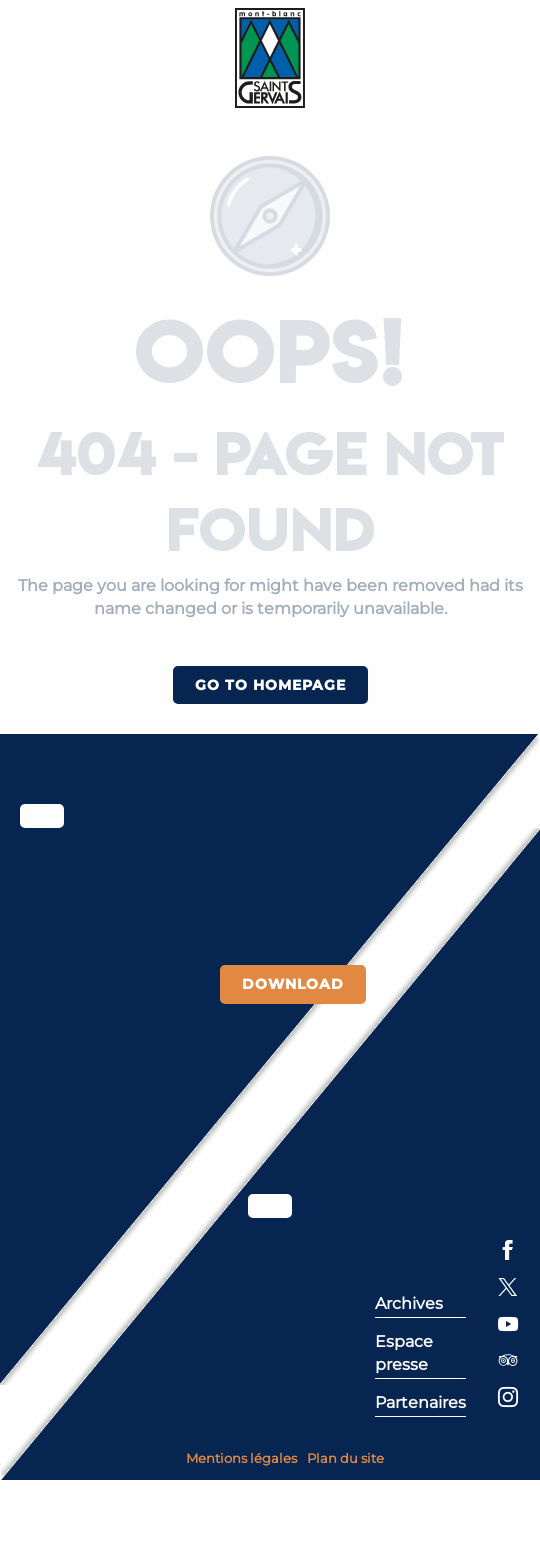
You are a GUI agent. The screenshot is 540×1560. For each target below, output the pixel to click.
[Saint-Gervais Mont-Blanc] (270, 58)
